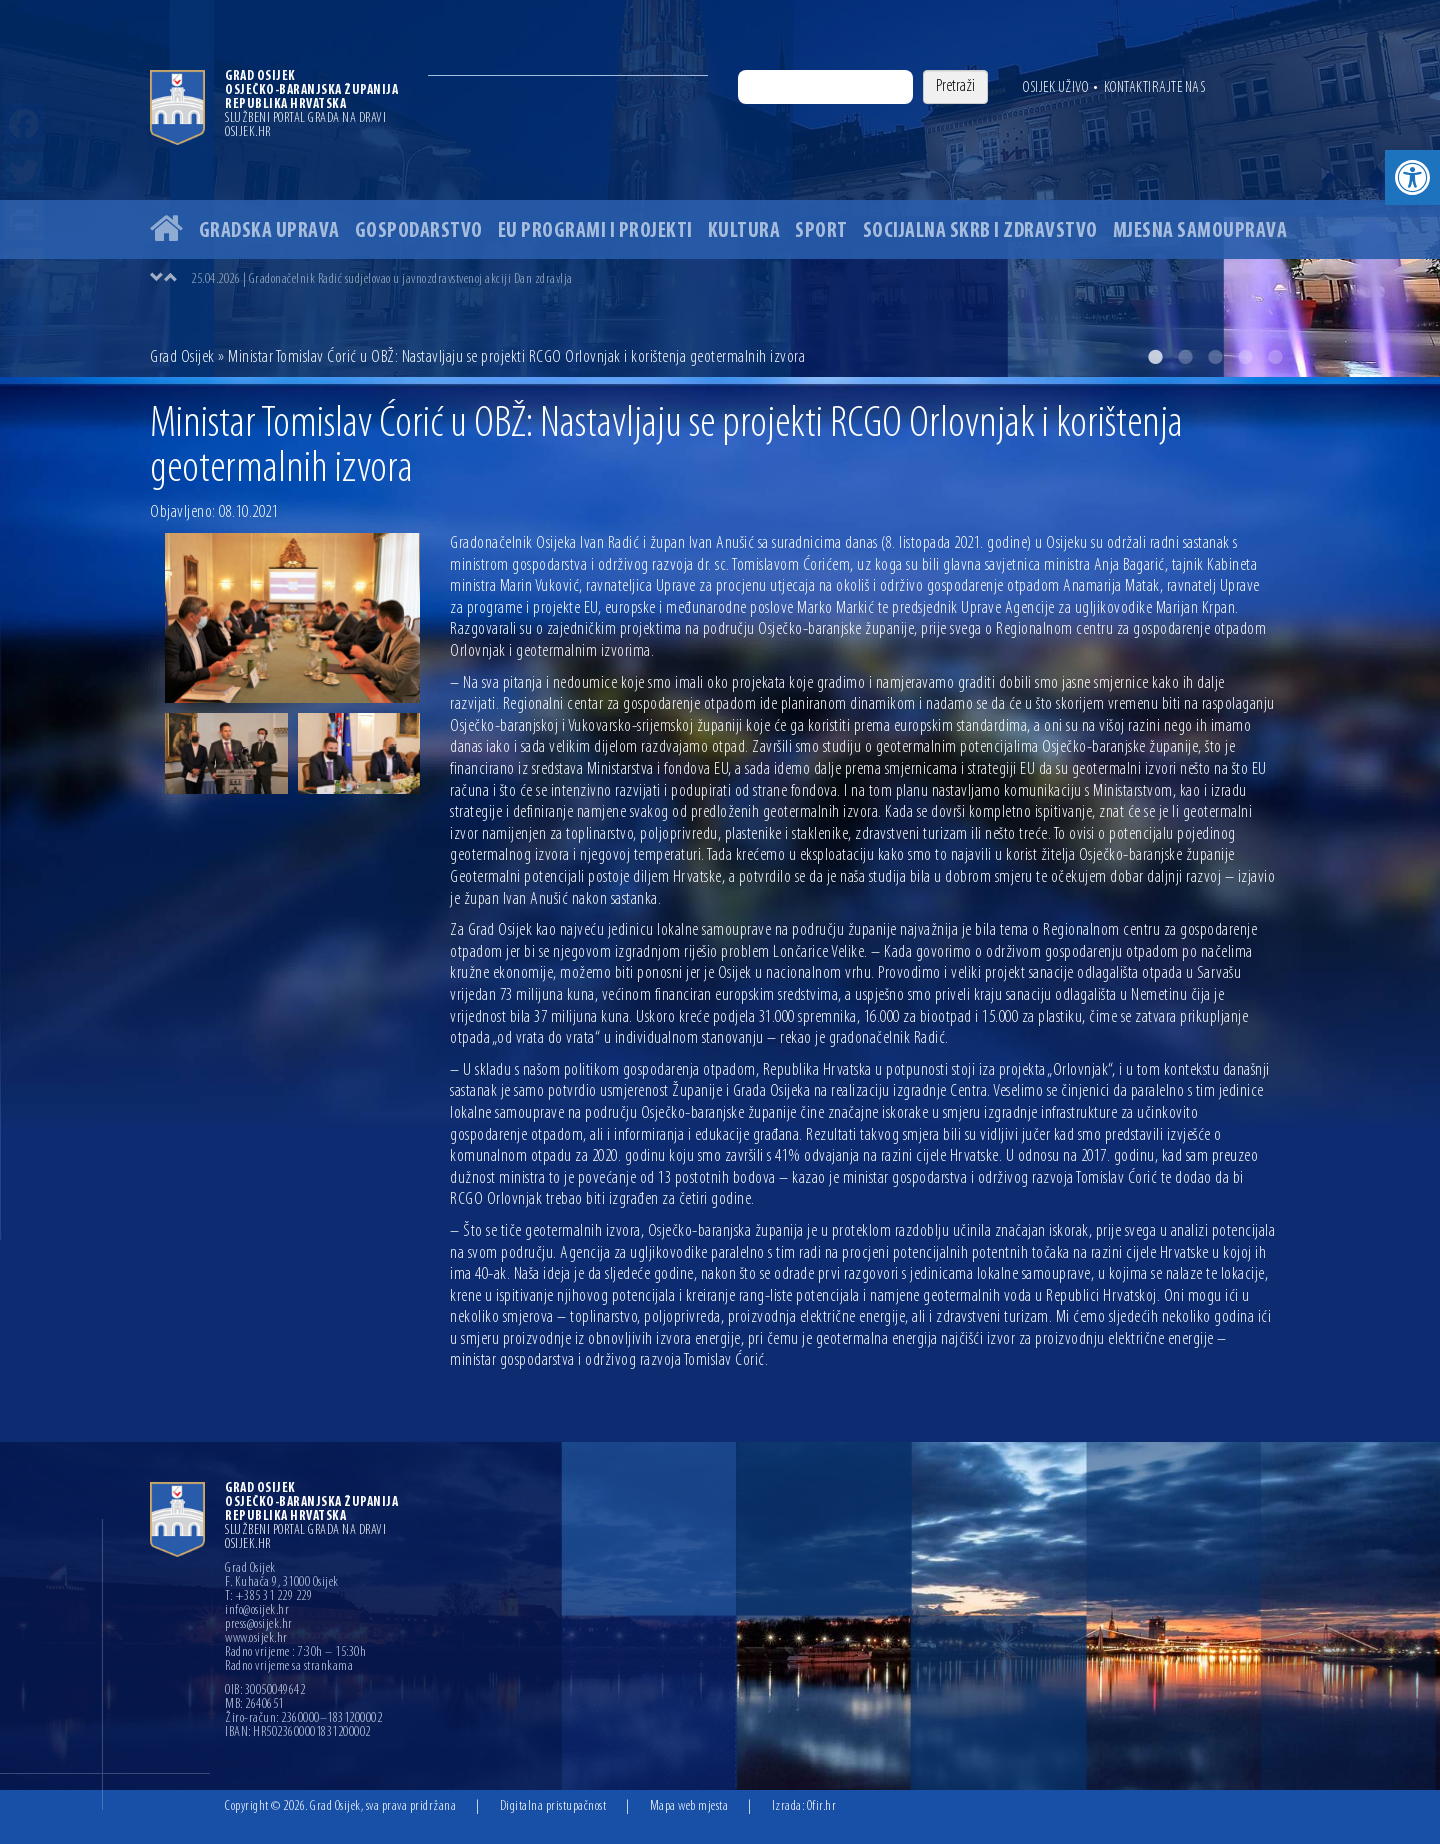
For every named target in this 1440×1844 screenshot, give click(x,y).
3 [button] (1215, 357)
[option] (720, 188)
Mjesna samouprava (1200, 231)
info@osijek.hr (257, 1611)
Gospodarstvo (419, 231)
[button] (1412, 177)
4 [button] (1245, 357)
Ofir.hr (822, 1806)
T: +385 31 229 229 (268, 1597)
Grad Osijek (182, 357)
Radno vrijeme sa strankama (289, 1667)
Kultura (744, 231)
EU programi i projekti (595, 231)
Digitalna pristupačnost (553, 1806)
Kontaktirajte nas (1155, 88)
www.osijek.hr (256, 1639)
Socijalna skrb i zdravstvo (980, 231)
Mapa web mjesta (689, 1806)
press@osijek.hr (259, 1625)
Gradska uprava (269, 231)
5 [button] (1275, 357)
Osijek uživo (1055, 88)
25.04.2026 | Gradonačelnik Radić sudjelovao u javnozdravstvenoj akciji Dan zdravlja (382, 279)
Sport (821, 231)
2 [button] (1185, 357)
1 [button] (1155, 357)
